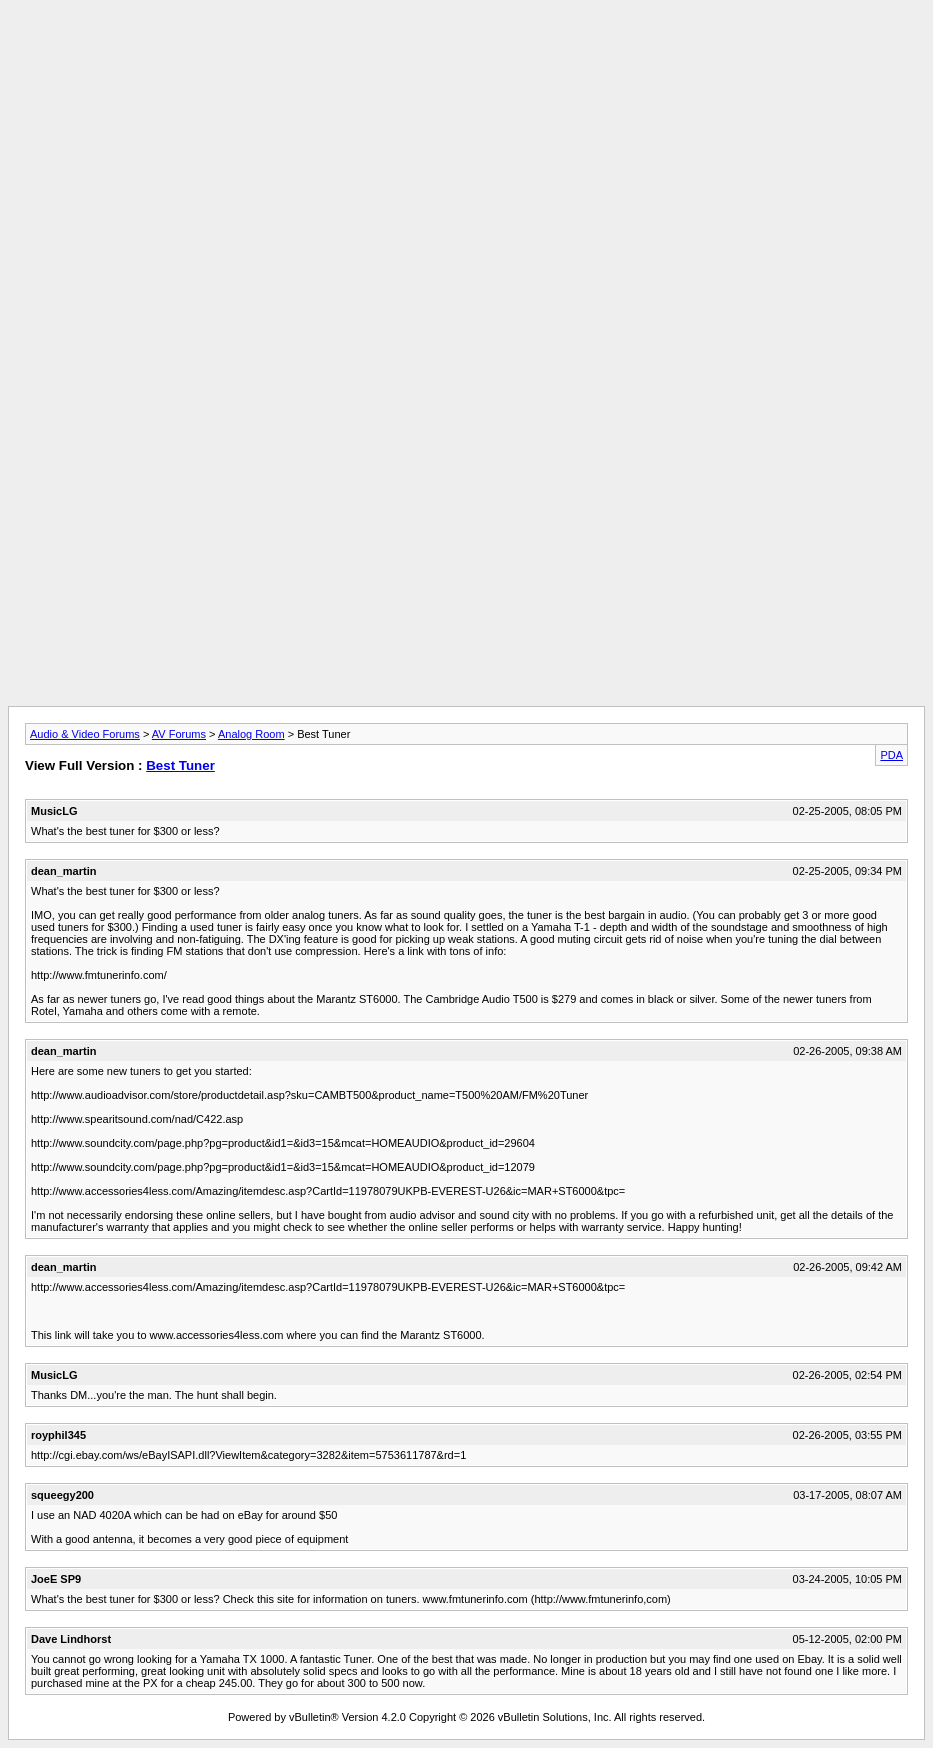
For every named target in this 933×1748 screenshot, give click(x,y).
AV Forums (179, 734)
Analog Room (251, 734)
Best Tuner (180, 765)
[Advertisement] (467, 53)
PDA (891, 755)
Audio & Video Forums (85, 734)
